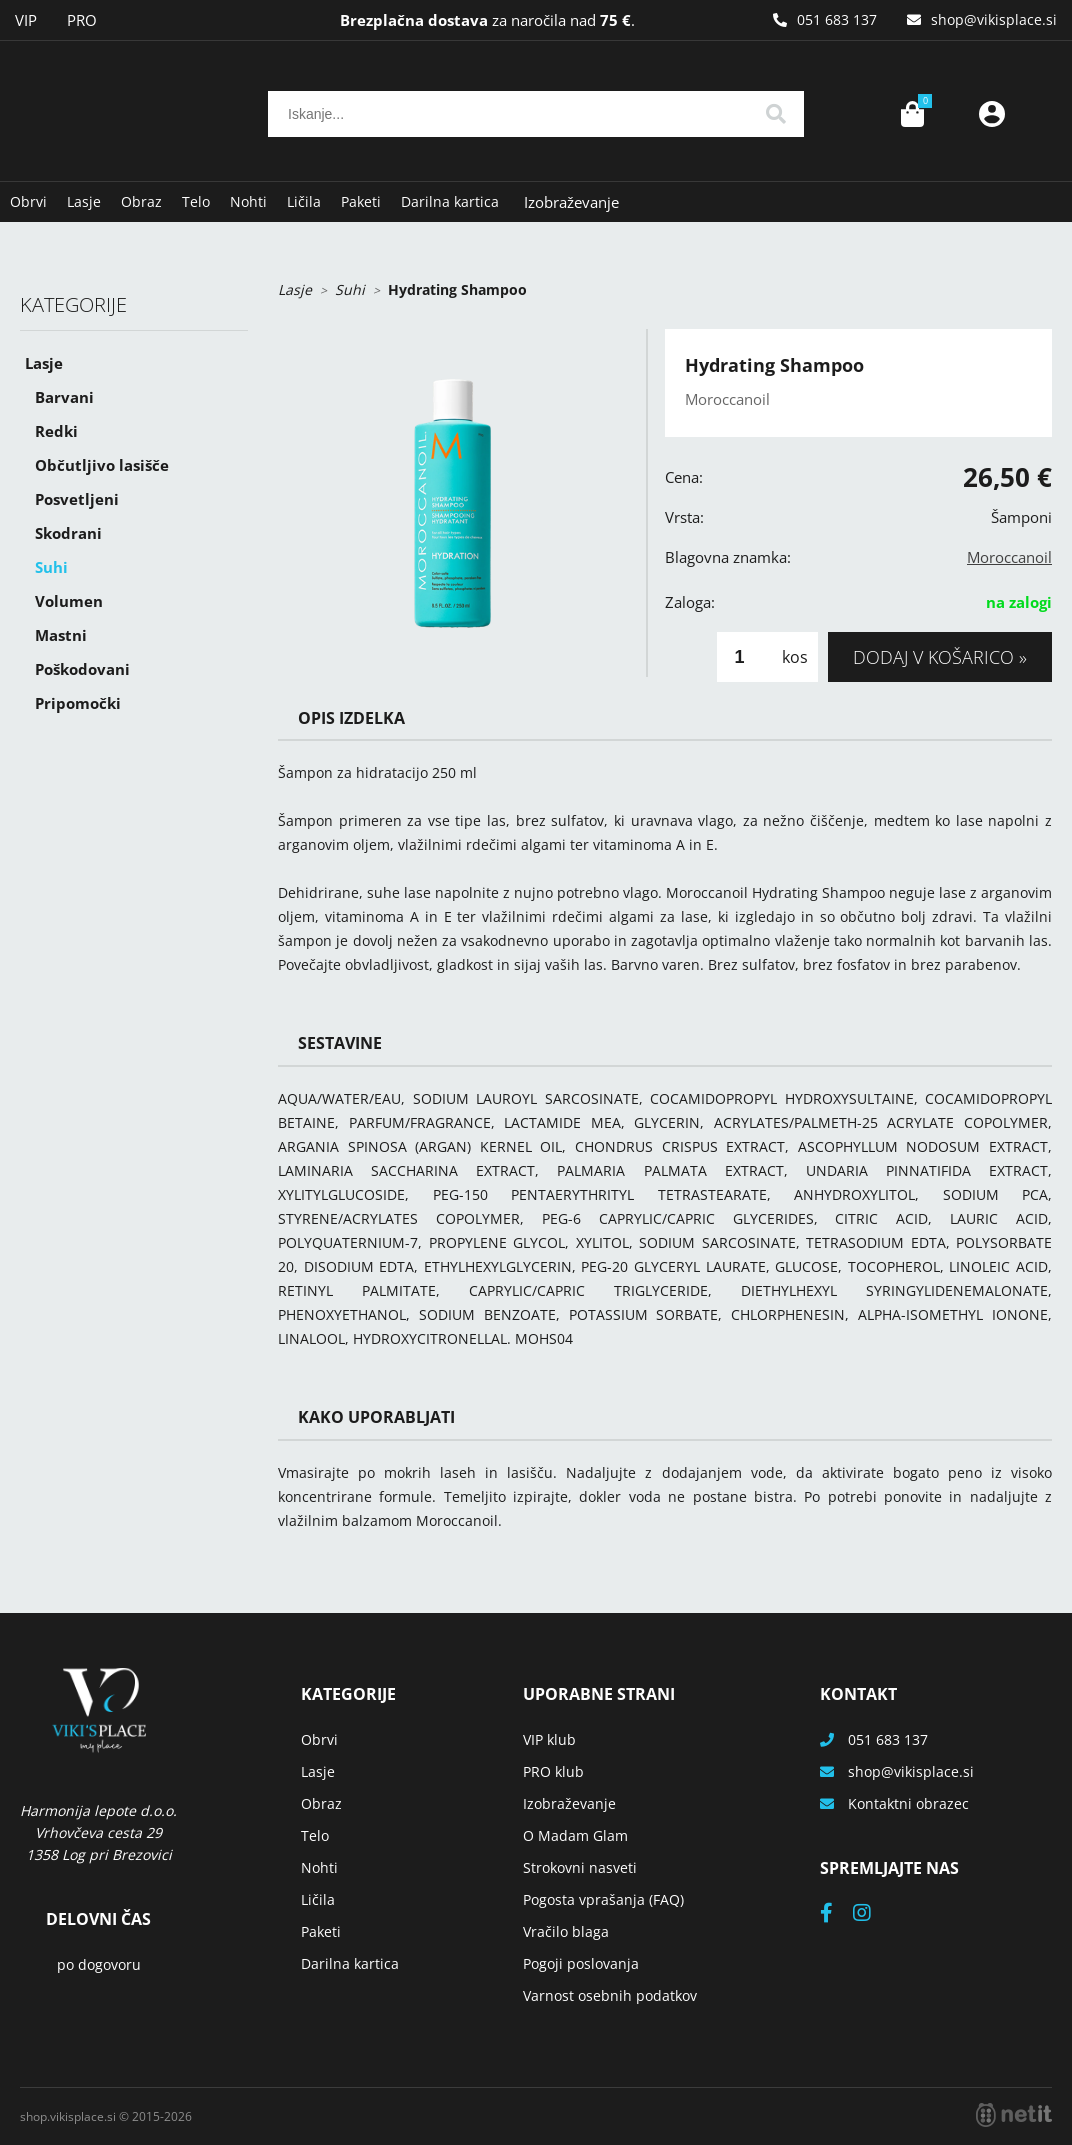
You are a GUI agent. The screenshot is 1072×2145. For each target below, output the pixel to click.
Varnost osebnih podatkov (610, 1995)
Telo (196, 201)
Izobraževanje (571, 202)
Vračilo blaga (566, 1931)
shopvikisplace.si (994, 19)
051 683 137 (837, 19)
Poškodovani (82, 669)
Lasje (84, 201)
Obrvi (28, 201)
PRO (82, 20)
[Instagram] (872, 1914)
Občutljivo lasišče (102, 465)
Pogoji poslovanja (581, 1963)
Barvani (64, 397)
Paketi (361, 201)
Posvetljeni (77, 499)
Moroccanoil (1009, 557)
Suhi (51, 567)
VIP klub (549, 1739)
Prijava (992, 114)
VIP (26, 20)
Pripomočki (78, 703)
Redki (56, 431)
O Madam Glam (575, 1835)
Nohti (248, 201)
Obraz (141, 201)
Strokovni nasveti (580, 1867)
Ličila (304, 201)
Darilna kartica (450, 201)
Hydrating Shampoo (457, 289)
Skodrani (68, 533)
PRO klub (553, 1771)
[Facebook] (836, 1914)
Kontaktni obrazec (908, 1803)
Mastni (61, 635)
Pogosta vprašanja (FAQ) (603, 1899)
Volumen (69, 601)
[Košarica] (912, 114)
